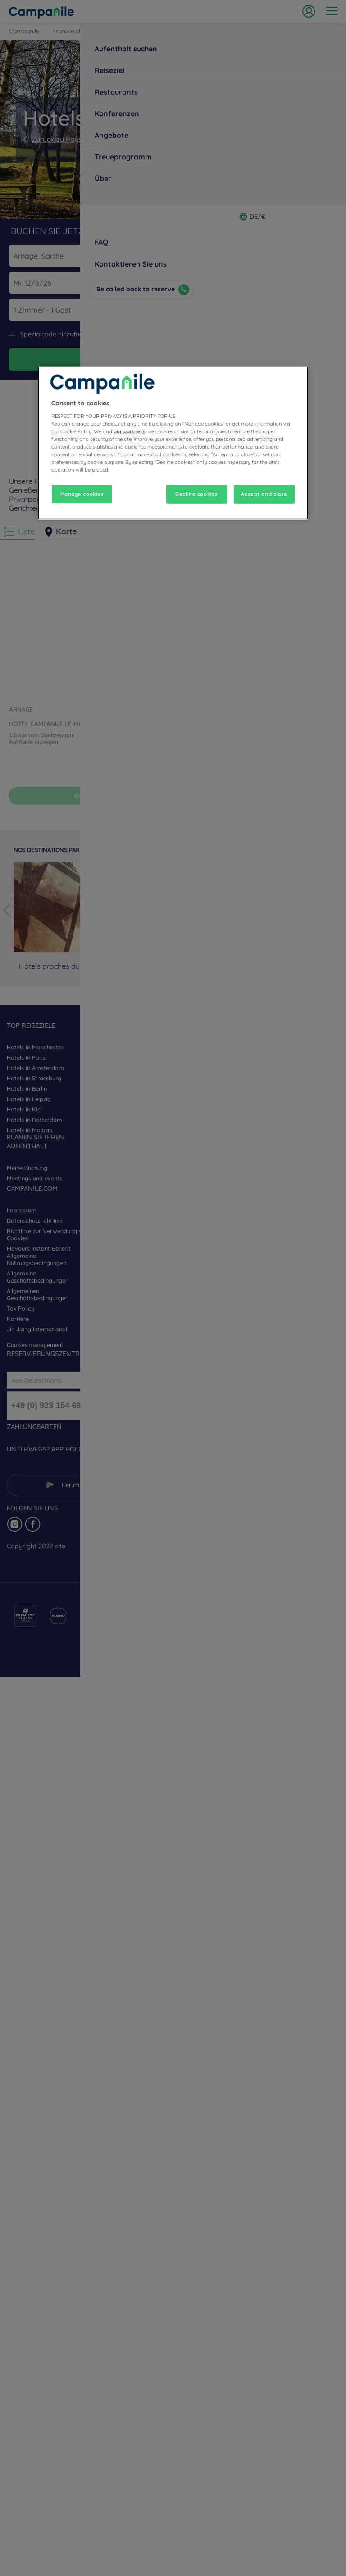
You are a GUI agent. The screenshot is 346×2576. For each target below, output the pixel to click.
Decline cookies (196, 494)
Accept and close (264, 494)
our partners (129, 431)
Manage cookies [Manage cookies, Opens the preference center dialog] (82, 494)
